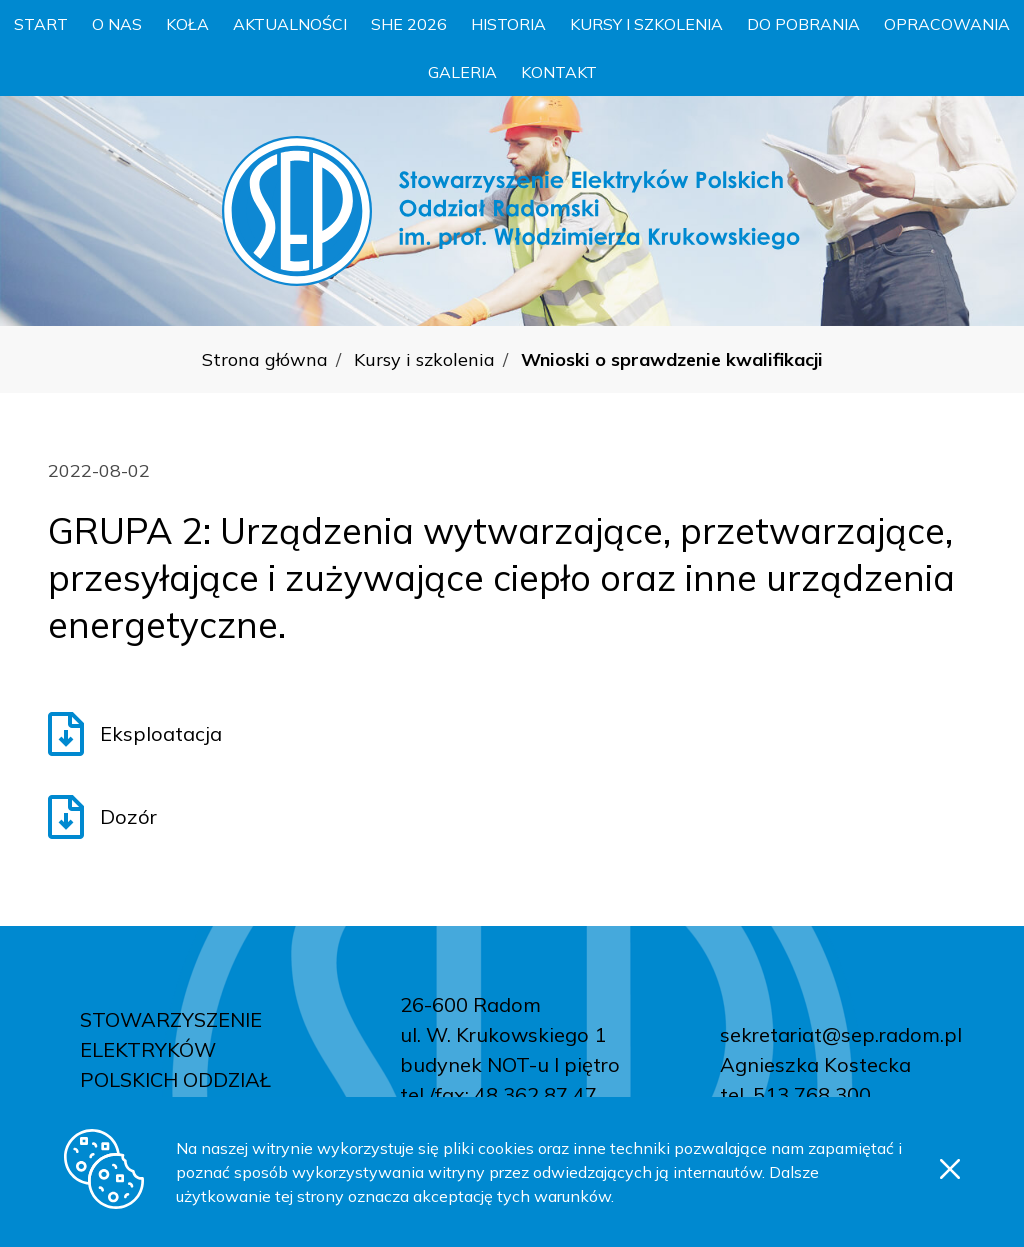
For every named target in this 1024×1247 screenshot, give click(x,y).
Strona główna (265, 359)
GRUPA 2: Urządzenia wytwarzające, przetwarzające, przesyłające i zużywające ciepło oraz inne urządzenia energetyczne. (501, 577)
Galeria (462, 72)
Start (41, 24)
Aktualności (290, 24)
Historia (508, 24)
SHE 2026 (409, 24)
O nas (117, 24)
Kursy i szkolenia (646, 24)
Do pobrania (803, 24)
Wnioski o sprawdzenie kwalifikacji (672, 359)
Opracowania (947, 24)
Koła (187, 24)
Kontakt (559, 72)
